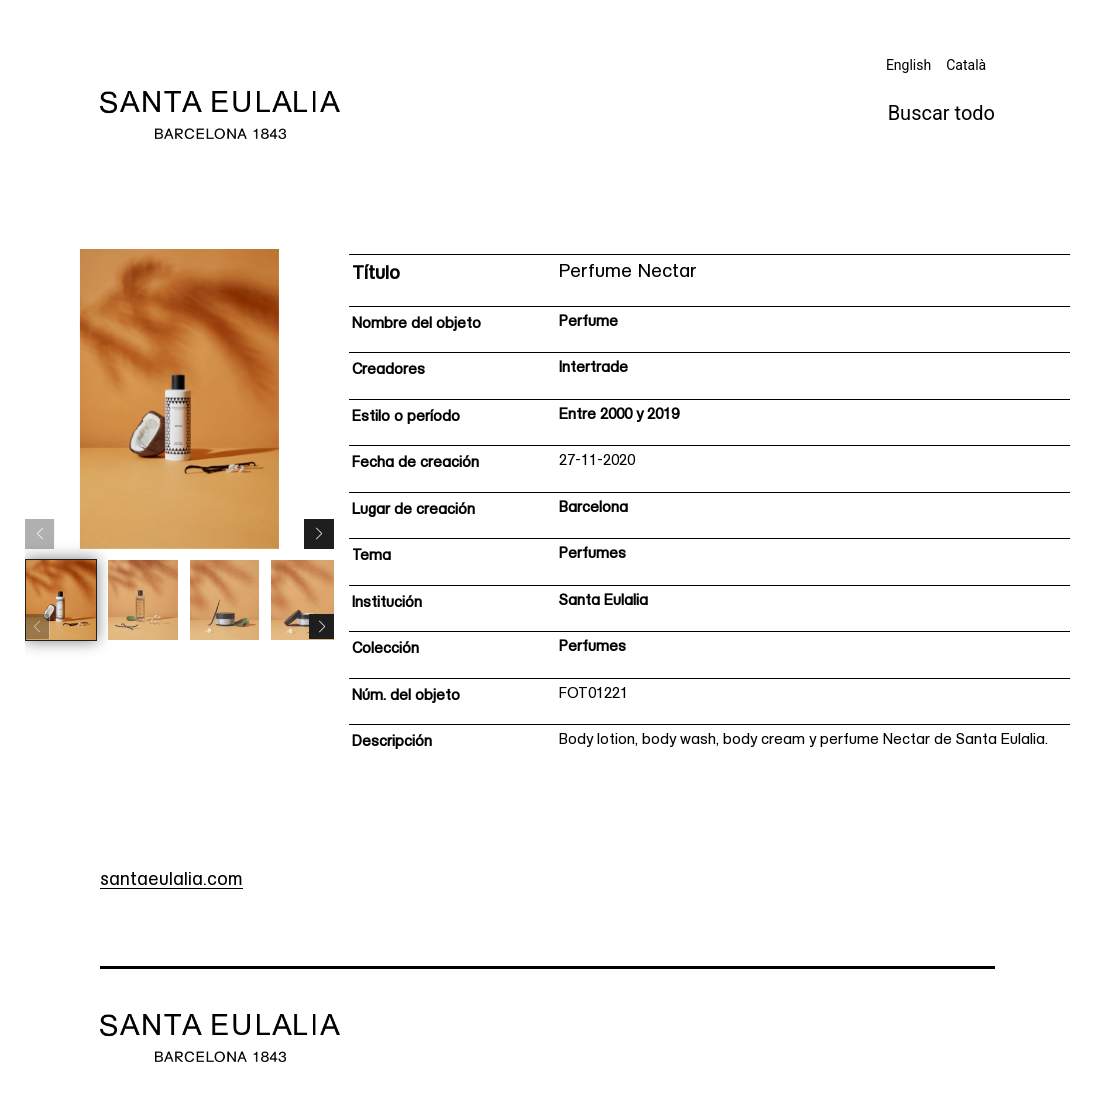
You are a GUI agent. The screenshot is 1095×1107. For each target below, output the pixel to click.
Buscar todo (941, 113)
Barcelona (593, 508)
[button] (319, 534)
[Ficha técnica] (709, 510)
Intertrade (593, 368)
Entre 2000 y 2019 (619, 415)
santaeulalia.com (171, 880)
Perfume (588, 322)
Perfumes (592, 554)
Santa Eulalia (603, 601)
